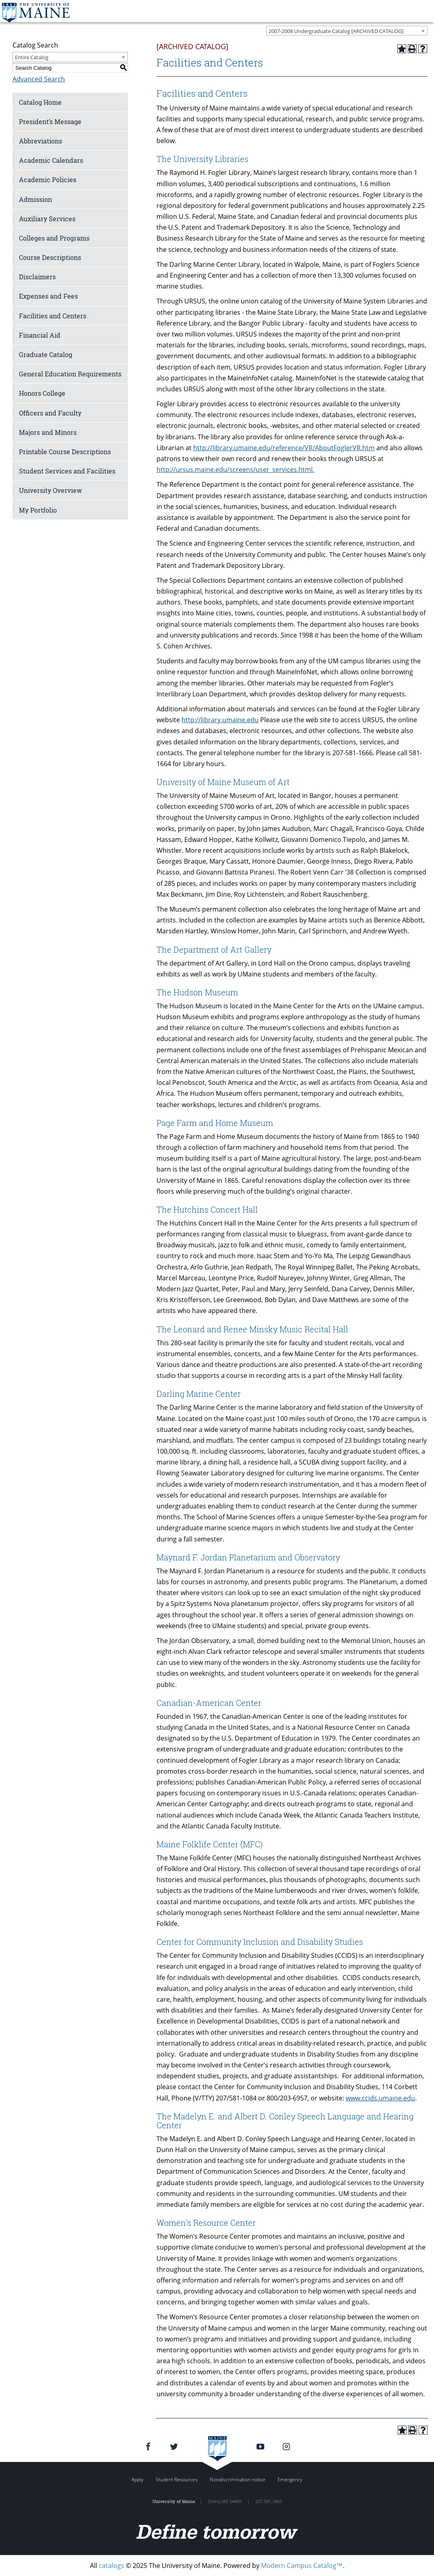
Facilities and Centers (52, 316)
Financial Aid (40, 335)
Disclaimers (37, 276)
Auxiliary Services (47, 218)
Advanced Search (39, 79)
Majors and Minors (48, 432)
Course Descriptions (50, 257)
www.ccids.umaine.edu (380, 2098)
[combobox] (347, 30)
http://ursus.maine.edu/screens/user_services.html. (235, 469)
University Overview (50, 490)
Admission (35, 199)
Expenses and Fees (48, 296)
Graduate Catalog (45, 354)
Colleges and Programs (54, 238)
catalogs (111, 2565)
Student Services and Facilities (67, 471)
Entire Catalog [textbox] (31, 57)
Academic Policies (47, 179)
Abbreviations (40, 141)
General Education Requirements (70, 374)
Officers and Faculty (50, 413)
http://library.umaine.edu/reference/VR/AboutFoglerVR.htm (284, 447)
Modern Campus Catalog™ (302, 2565)
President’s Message (50, 121)
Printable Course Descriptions (65, 451)
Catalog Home (40, 102)
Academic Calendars (51, 160)
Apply (137, 2479)
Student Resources (177, 2479)
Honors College (42, 393)
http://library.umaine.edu (220, 719)
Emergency (290, 2479)
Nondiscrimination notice (237, 2479)
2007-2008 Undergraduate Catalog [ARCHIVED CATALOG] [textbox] (336, 31)
